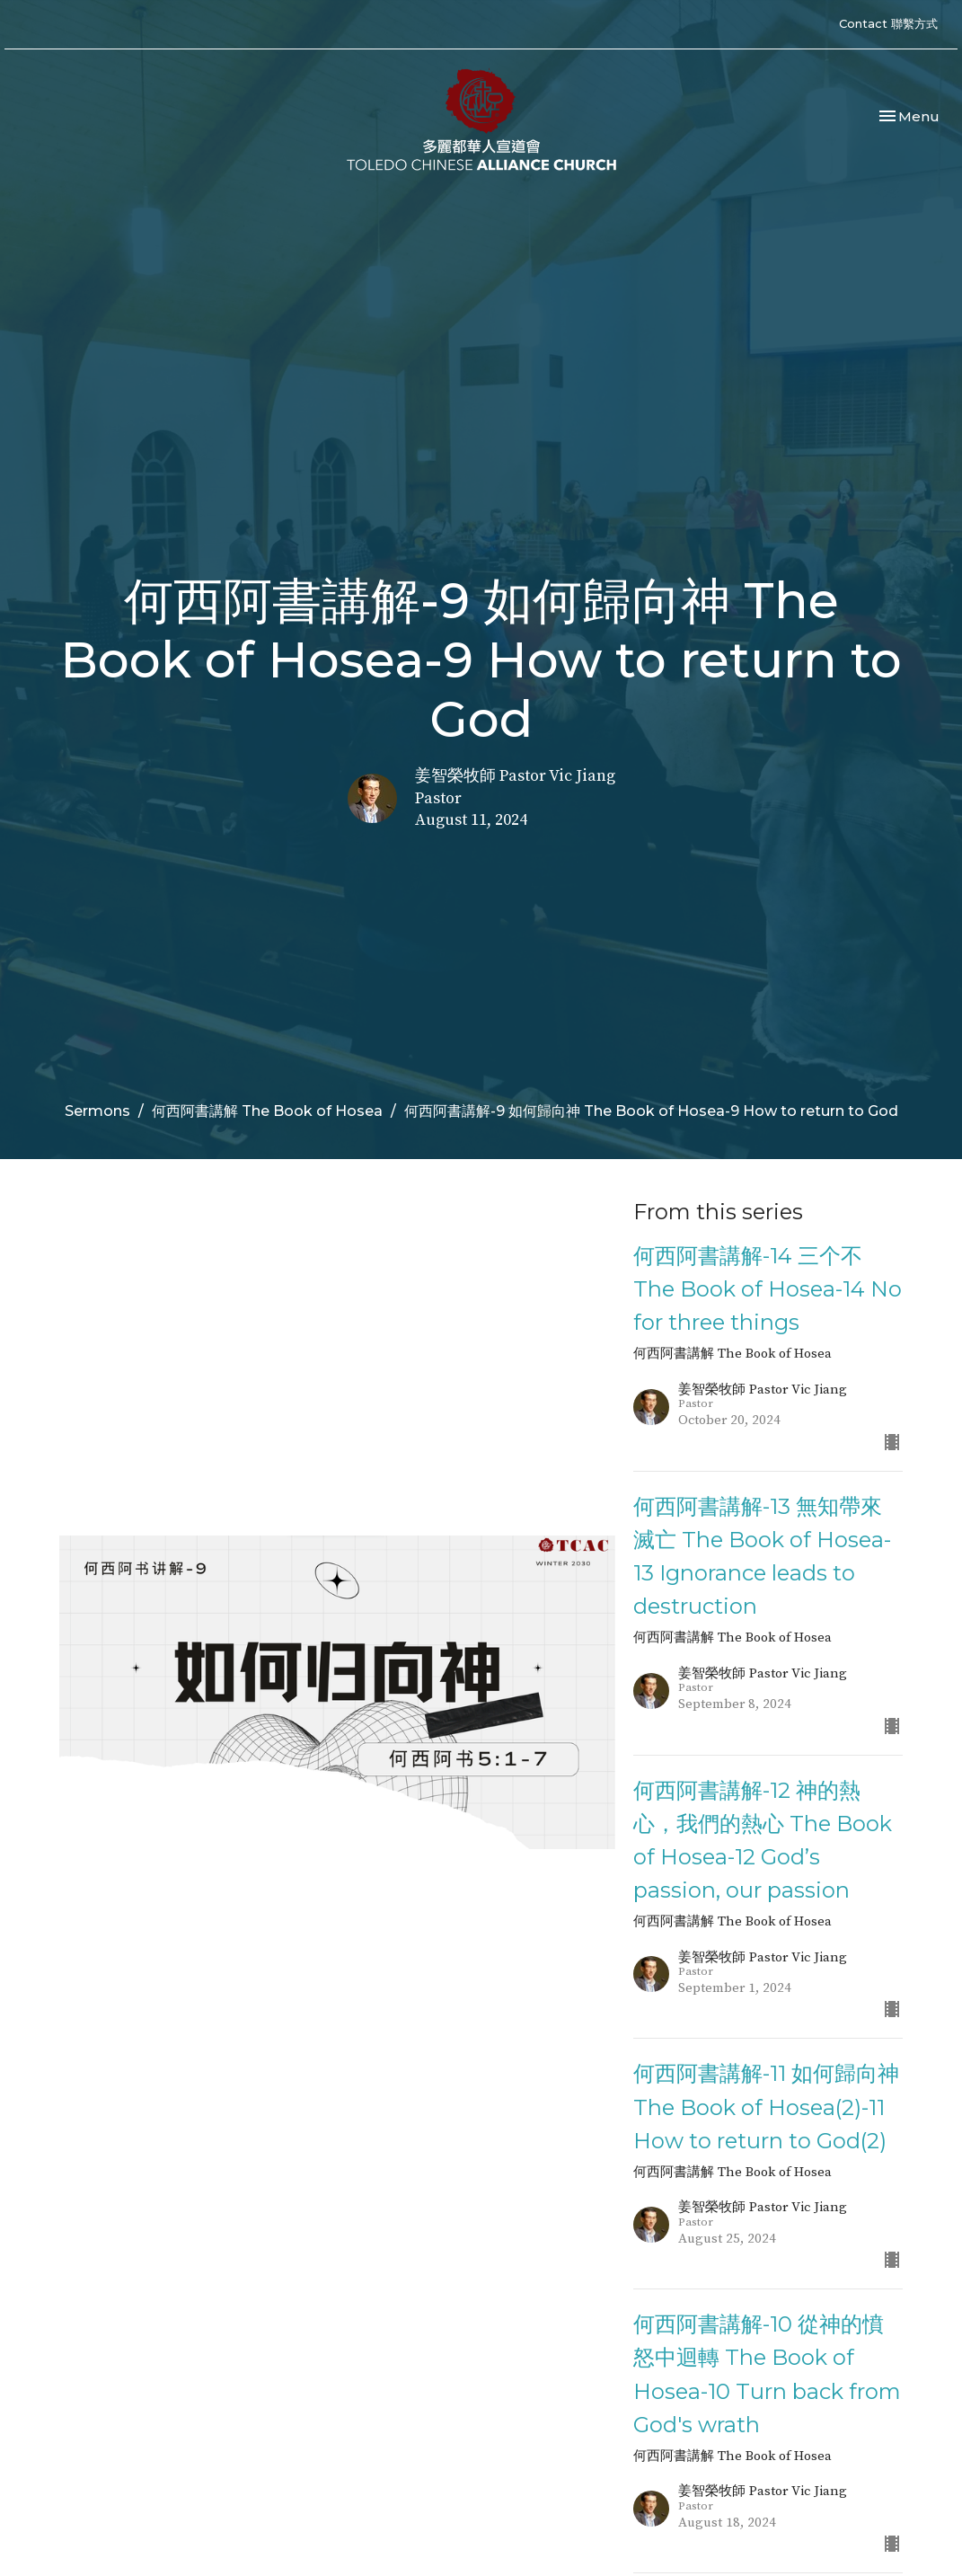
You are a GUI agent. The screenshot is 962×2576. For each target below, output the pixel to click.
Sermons (97, 1111)
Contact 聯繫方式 (888, 23)
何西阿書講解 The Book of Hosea (267, 1111)
